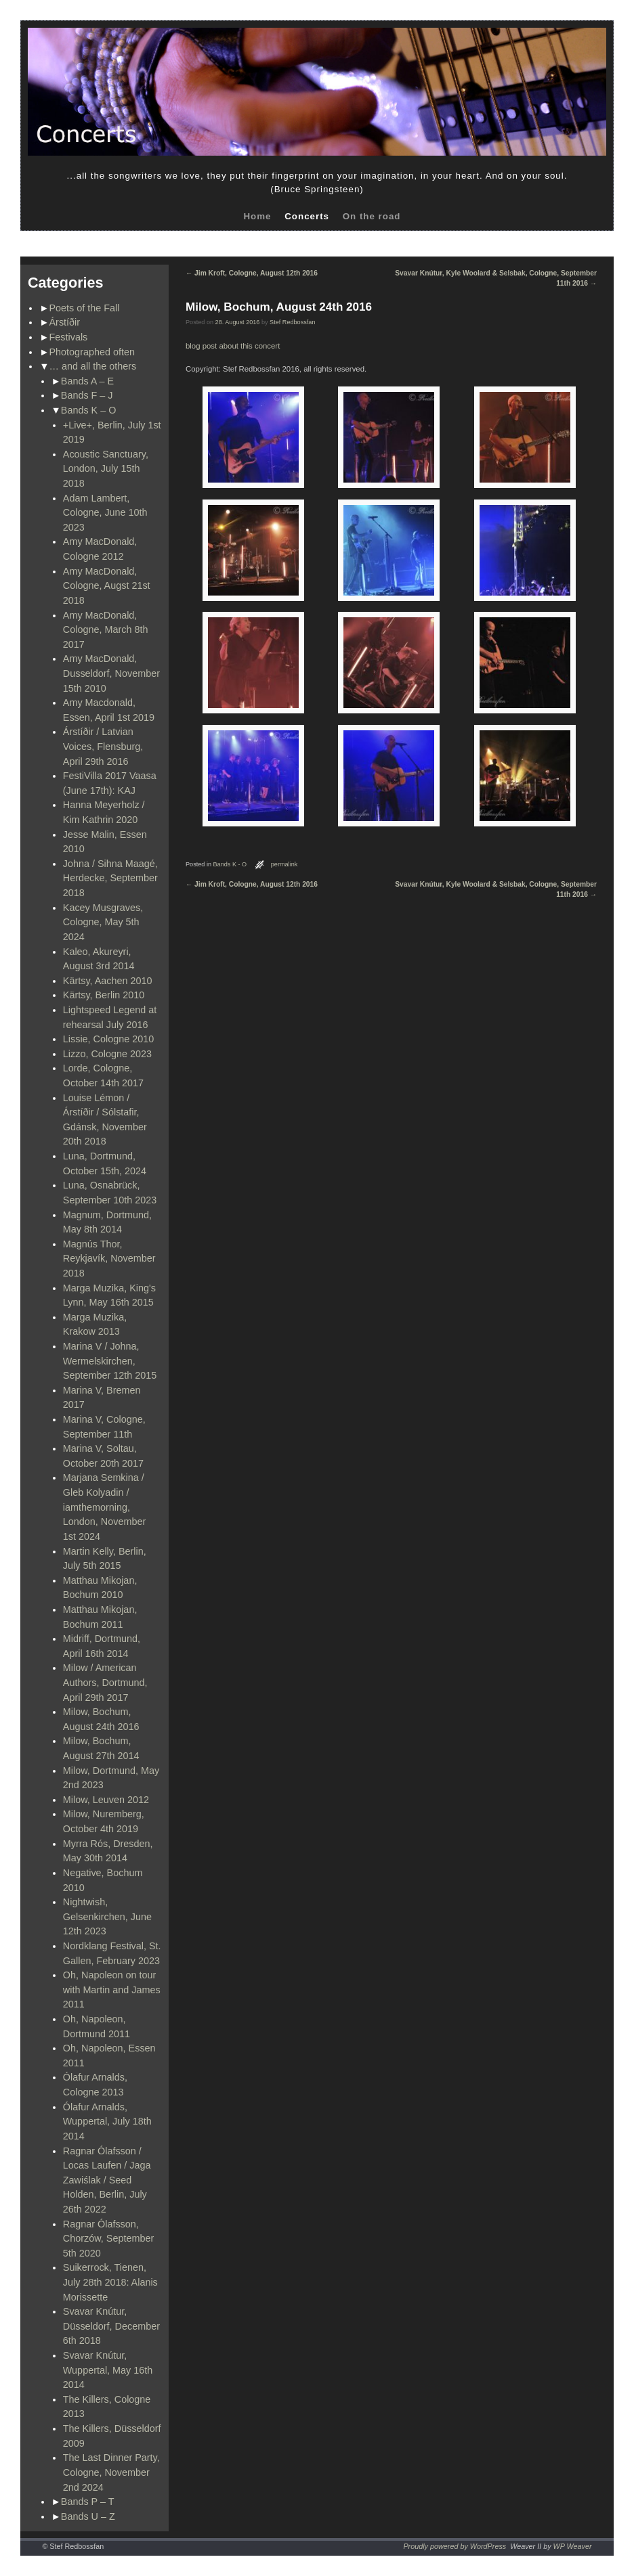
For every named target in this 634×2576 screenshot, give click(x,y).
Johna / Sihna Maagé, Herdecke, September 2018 (110, 878)
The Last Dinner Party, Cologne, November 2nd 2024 (111, 2472)
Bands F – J (87, 395)
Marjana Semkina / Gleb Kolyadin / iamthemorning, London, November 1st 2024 (104, 1506)
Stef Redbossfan (292, 322)
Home (257, 216)
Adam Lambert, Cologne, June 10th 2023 (105, 513)
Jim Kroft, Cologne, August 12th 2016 (252, 273)
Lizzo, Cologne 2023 (107, 1053)
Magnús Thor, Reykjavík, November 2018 (109, 1259)
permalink (284, 864)
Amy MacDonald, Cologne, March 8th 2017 (105, 630)
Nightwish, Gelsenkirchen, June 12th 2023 (107, 1916)
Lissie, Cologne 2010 (108, 1039)
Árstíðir (65, 322)
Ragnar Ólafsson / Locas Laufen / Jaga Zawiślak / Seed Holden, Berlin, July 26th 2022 (107, 2180)
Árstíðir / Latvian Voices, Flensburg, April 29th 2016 (103, 746)
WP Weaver (572, 2546)
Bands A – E (87, 381)
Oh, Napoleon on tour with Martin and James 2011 (112, 1989)
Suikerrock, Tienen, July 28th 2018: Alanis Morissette (110, 2282)
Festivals (68, 337)
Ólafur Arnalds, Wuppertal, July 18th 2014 (107, 2121)
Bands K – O (89, 410)
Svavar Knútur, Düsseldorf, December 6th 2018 (111, 2326)
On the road (372, 216)
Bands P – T (87, 2501)
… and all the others (93, 366)
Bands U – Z (88, 2516)
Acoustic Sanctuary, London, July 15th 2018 (105, 469)
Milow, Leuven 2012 (106, 1799)
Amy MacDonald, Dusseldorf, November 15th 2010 (111, 673)
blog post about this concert (233, 346)
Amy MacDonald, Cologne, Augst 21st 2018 (106, 586)
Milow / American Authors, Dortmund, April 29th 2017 (105, 1682)
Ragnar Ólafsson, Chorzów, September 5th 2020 (108, 2239)
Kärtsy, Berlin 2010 (104, 995)
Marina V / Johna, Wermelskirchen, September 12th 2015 (109, 1361)
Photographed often (92, 352)
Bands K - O (230, 864)
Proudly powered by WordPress (454, 2546)
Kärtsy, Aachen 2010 (107, 980)
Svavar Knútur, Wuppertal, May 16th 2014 (108, 2370)
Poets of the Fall (84, 308)
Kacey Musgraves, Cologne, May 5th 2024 (103, 922)
